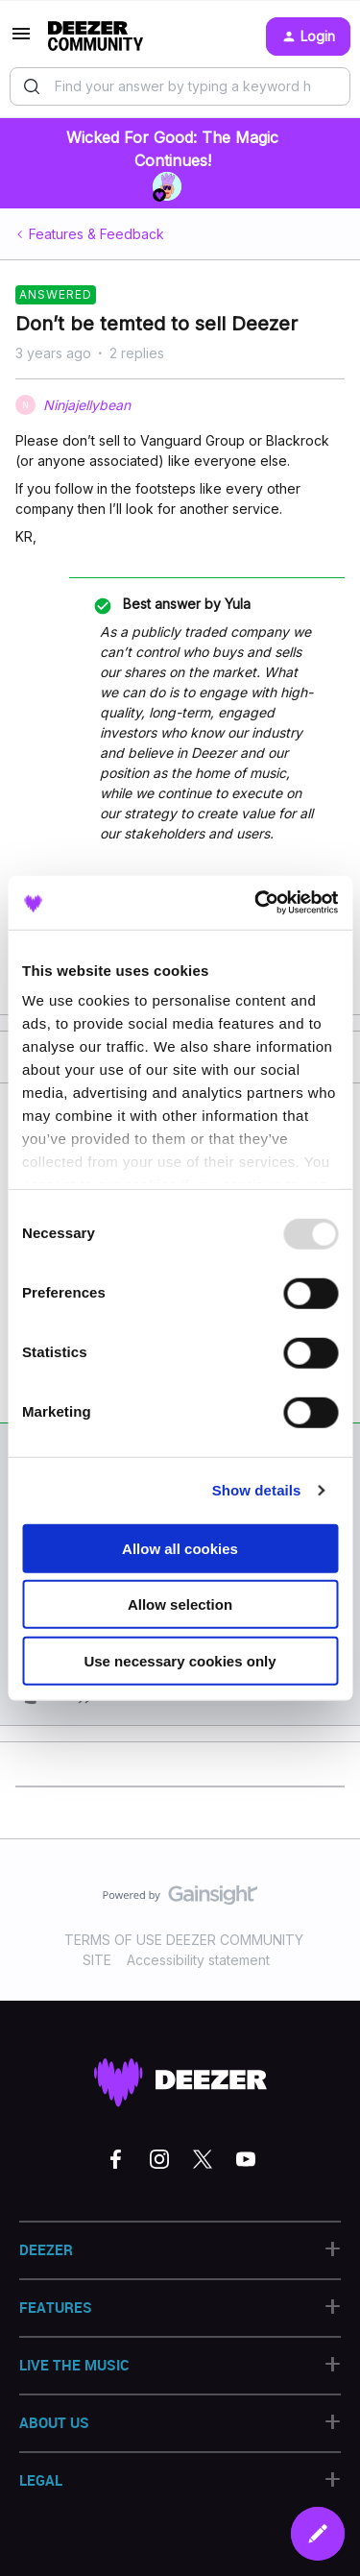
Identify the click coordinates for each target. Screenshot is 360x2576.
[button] (21, 40)
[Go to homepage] (95, 36)
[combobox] (180, 86)
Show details (256, 1490)
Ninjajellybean (87, 405)
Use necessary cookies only (180, 1660)
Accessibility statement (198, 1960)
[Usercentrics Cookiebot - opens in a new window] (256, 902)
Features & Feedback (96, 234)
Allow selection (180, 1604)
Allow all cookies (180, 1548)
